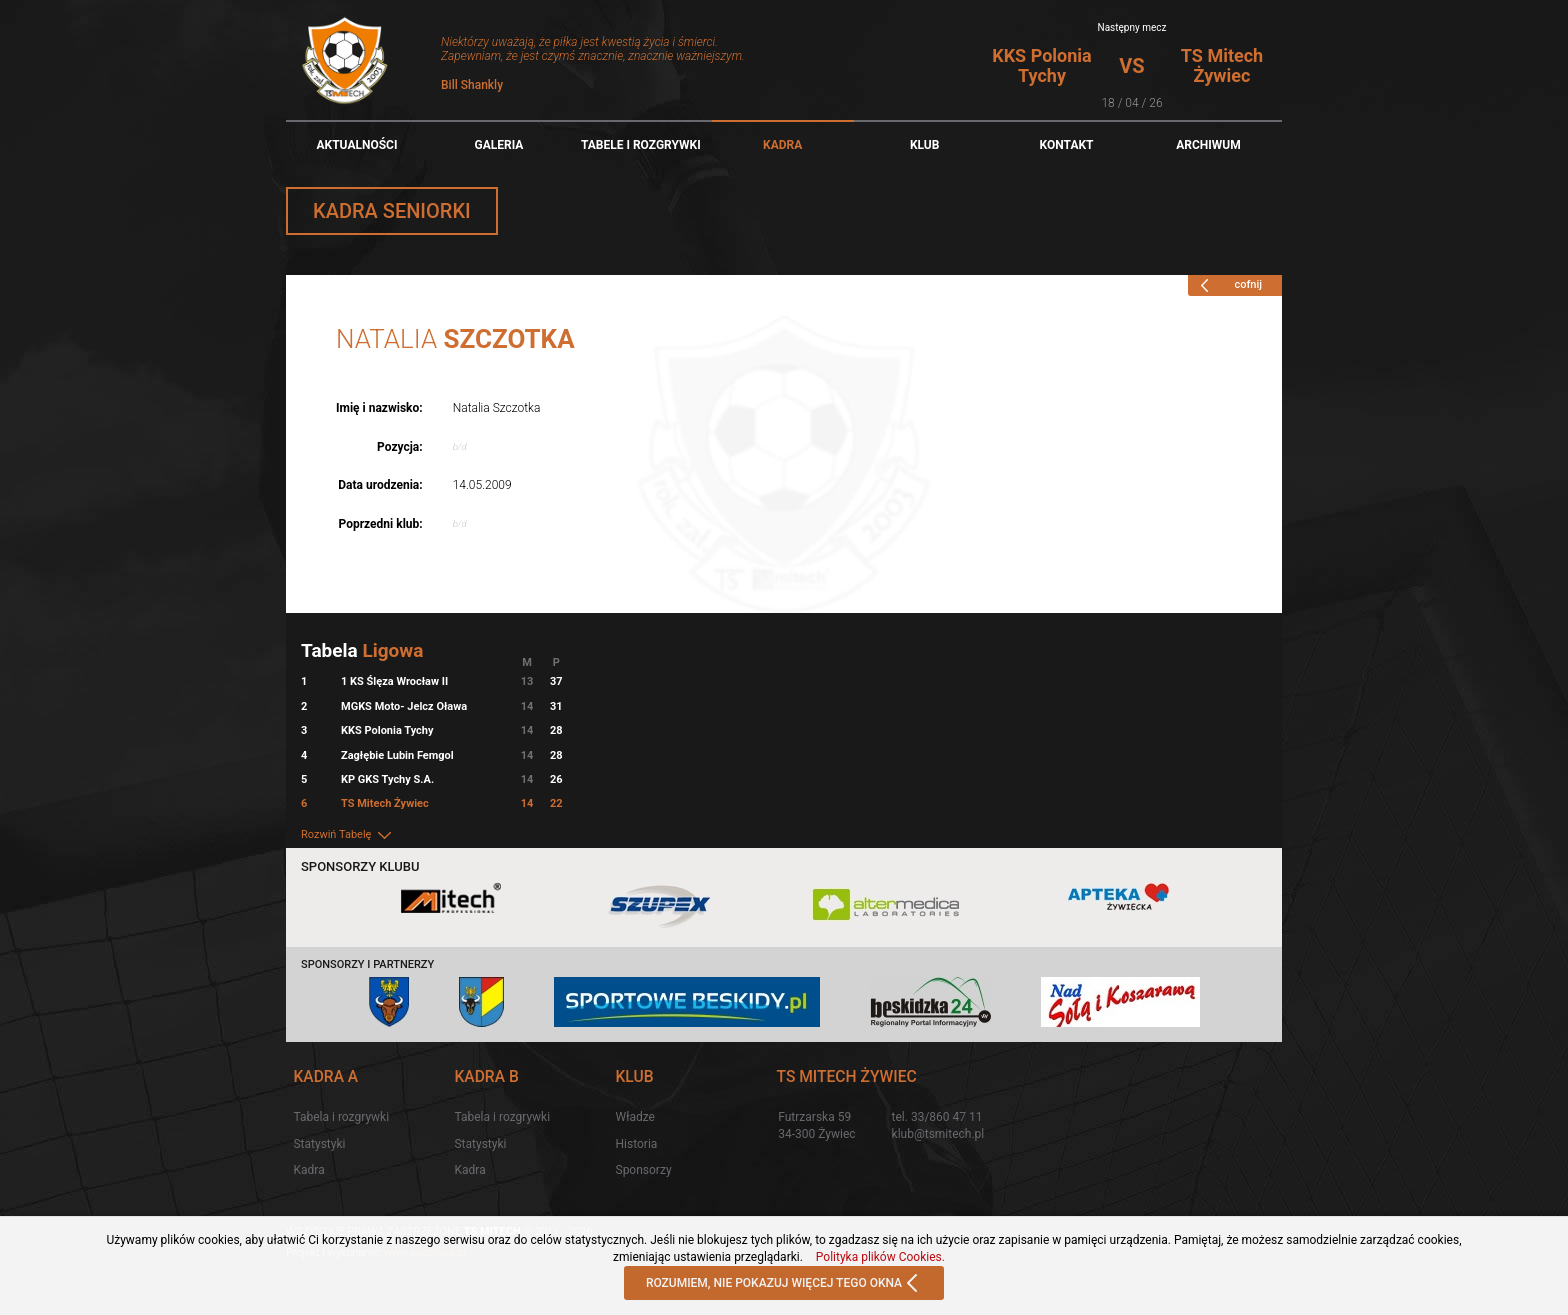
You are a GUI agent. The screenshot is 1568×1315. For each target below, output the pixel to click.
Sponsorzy (644, 1170)
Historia (637, 1144)
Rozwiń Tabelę (347, 834)
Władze (635, 1117)
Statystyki (319, 1144)
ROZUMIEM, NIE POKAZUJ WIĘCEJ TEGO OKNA (784, 1284)
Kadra (782, 145)
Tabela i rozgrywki (341, 1117)
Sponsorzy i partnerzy (367, 964)
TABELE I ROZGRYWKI (641, 145)
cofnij (1228, 285)
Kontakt (1067, 145)
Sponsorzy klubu (360, 866)
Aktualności (356, 145)
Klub (925, 145)
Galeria (498, 145)
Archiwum (1208, 145)
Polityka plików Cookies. (880, 1257)
